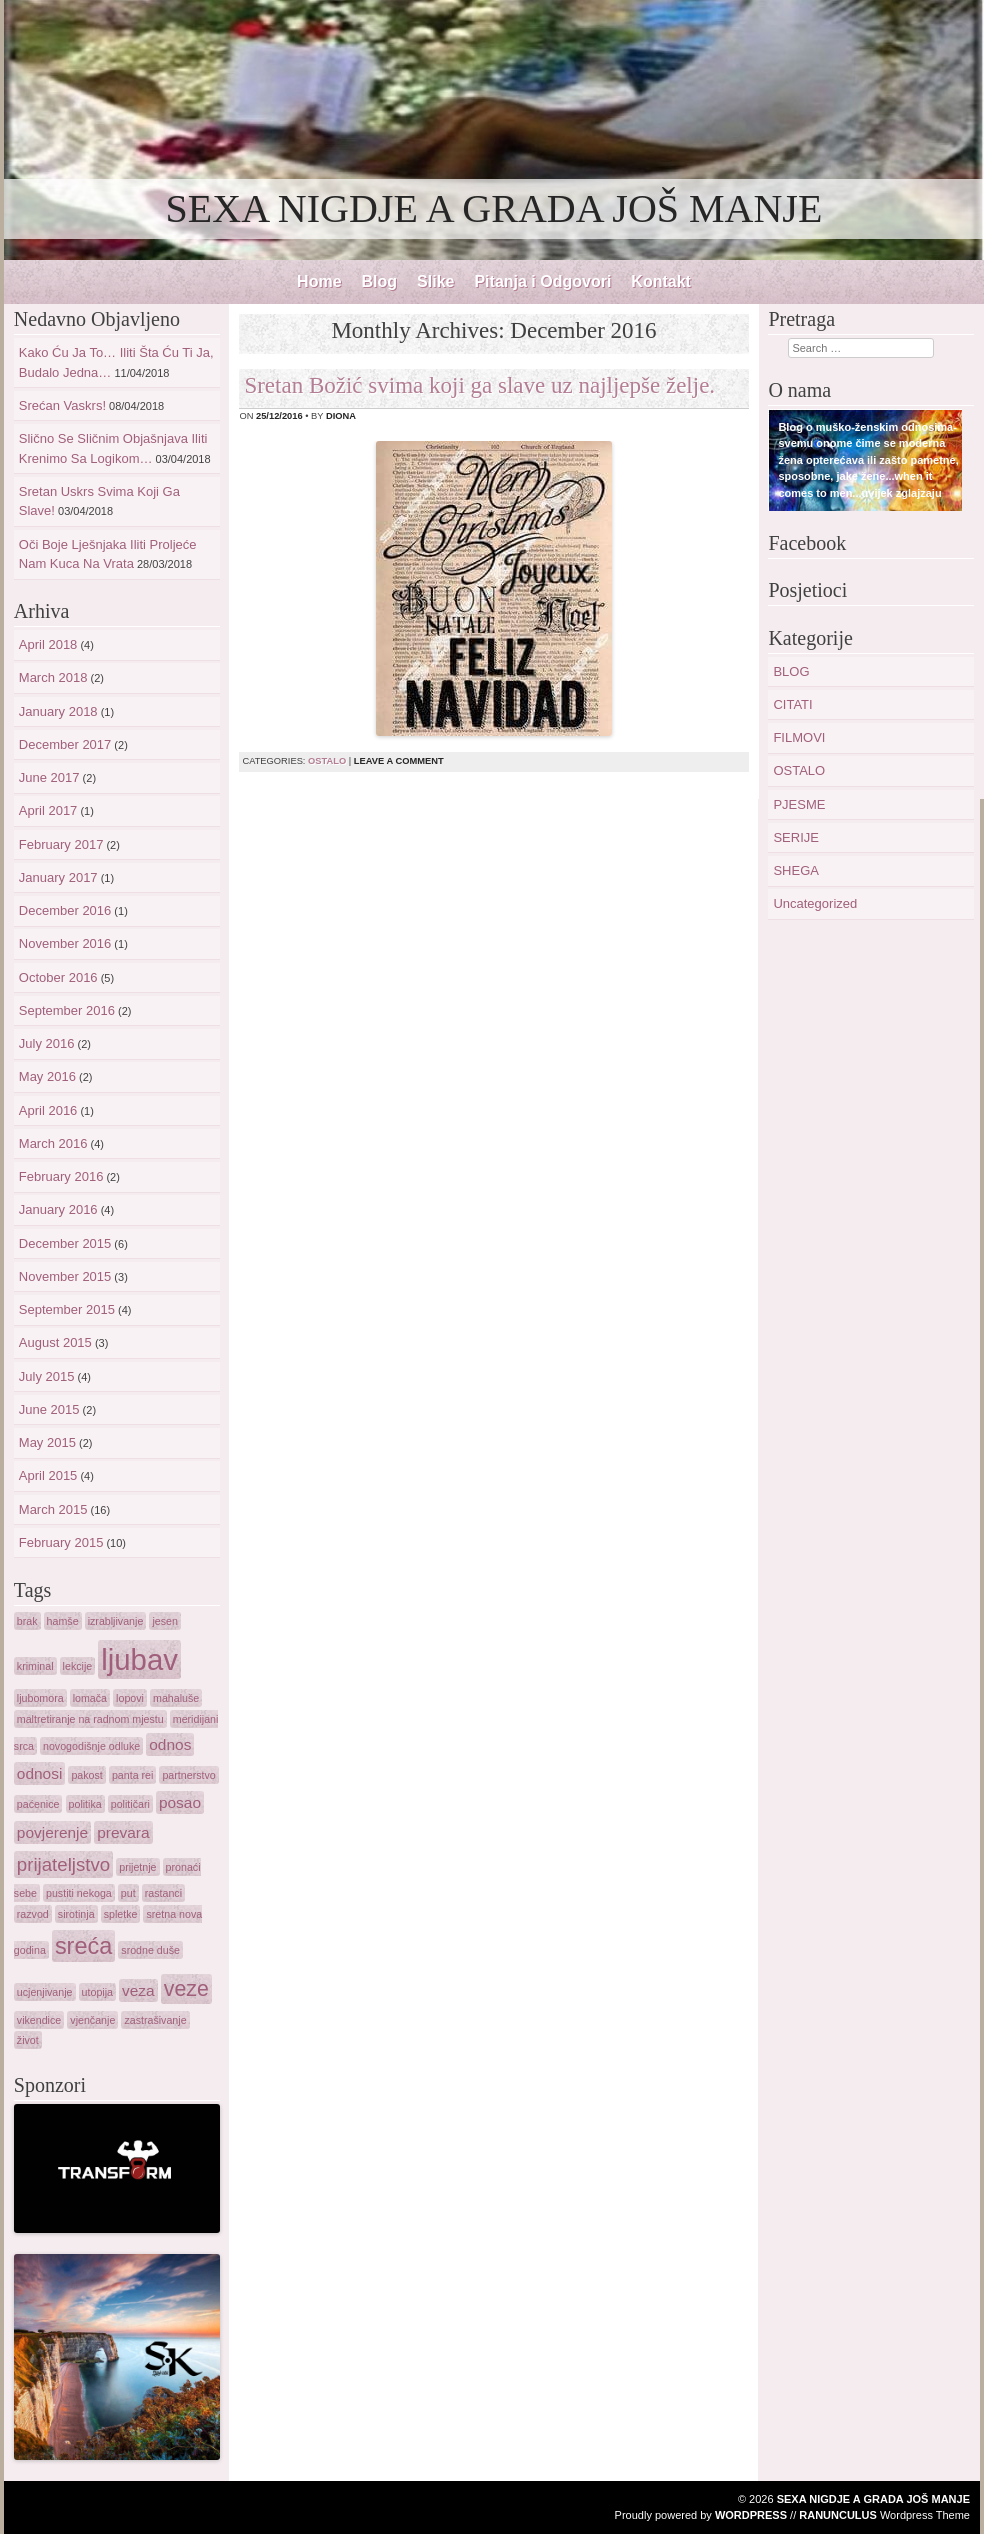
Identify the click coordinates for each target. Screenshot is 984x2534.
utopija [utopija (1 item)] (97, 1992)
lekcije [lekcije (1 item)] (78, 1666)
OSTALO (327, 761)
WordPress (751, 2515)
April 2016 (48, 1110)
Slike (435, 281)
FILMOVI (799, 737)
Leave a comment (399, 761)
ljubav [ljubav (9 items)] (139, 1659)
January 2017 (58, 877)
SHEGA (796, 870)
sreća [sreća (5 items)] (83, 1946)
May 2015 (47, 1442)
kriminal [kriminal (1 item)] (35, 1666)
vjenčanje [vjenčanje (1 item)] (92, 2020)
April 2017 (48, 810)
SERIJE (796, 837)
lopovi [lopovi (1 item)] (130, 1698)
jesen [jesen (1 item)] (164, 1621)
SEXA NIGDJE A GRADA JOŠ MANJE (494, 208)
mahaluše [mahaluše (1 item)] (176, 1698)
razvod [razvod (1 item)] (33, 1914)
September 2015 (67, 1309)
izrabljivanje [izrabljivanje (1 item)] (116, 1621)
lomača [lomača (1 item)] (90, 1698)
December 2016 (65, 910)
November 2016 (65, 943)
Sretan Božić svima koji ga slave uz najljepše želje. (479, 385)
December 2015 (65, 1243)
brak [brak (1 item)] (27, 1621)
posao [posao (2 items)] (180, 1802)
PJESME (799, 804)
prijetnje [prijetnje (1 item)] (137, 1867)
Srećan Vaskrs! (62, 405)
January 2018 (58, 711)
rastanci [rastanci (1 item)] (163, 1893)
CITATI (792, 704)
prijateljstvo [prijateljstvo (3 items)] (63, 1864)
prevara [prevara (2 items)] (123, 1832)
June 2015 (49, 1409)
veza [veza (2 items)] (138, 1990)
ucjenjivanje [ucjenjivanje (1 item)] (45, 1992)
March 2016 (53, 1143)
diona (341, 416)
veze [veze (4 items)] (186, 1989)
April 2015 (48, 1475)
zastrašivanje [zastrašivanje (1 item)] (155, 2020)
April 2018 (48, 644)
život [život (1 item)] (28, 2040)
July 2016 (47, 1043)
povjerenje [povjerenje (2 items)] (52, 1832)
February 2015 (61, 1542)
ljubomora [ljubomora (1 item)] (40, 1698)
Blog (380, 281)
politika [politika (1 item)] (85, 1804)
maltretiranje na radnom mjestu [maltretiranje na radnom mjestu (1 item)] (90, 1719)
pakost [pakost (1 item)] (86, 1775)
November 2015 (65, 1276)
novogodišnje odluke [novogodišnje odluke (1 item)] (91, 1746)
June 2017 (49, 777)
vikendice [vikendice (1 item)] (39, 2020)
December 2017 (65, 744)
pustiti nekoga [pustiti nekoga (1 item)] (79, 1893)
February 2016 (61, 1176)
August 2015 (55, 1342)
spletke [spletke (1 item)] (121, 1914)
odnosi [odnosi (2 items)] (40, 1773)
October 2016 (58, 977)
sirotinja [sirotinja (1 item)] (76, 1914)
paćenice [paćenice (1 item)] (38, 1804)
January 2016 (58, 1209)
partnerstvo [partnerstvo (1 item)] (188, 1775)
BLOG (791, 671)
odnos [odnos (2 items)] (170, 1744)
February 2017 (61, 844)
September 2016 (67, 1010)
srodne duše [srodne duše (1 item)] (150, 1950)
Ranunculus (838, 2515)
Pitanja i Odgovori (542, 281)
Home (319, 281)
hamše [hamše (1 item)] (63, 1621)
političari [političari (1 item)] (130, 1804)
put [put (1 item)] (128, 1893)
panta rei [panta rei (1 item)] (132, 1775)
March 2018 (53, 677)
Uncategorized (815, 903)
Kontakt (661, 281)
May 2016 (47, 1076)
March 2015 (53, 1509)
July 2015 (47, 1376)
